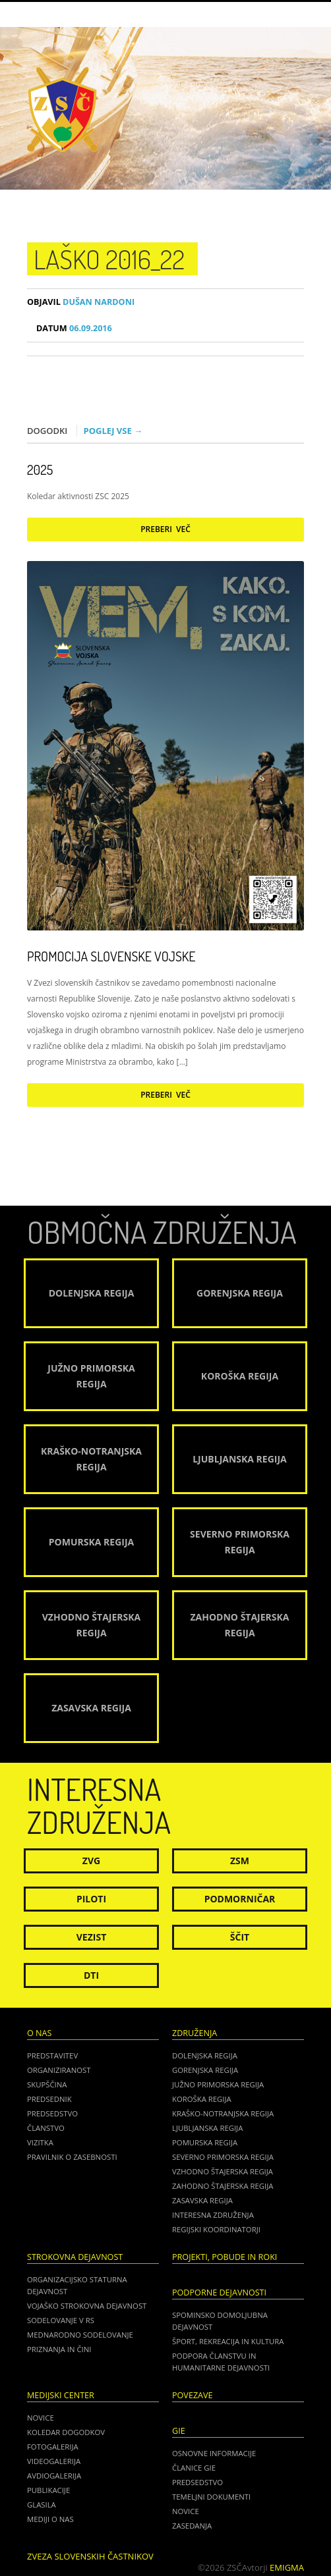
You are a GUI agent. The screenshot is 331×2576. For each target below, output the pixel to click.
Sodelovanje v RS (60, 2320)
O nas (39, 2033)
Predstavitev (52, 2055)
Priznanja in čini (59, 2349)
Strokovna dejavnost (75, 2257)
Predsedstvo (52, 2113)
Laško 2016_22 (109, 258)
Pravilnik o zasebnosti (72, 2157)
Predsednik (49, 2099)
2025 (40, 469)
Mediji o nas (50, 2519)
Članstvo (46, 2128)
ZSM (239, 1860)
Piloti (91, 1898)
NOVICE (185, 2511)
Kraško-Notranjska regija (223, 2113)
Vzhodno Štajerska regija (222, 2171)
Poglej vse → (113, 431)
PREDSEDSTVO (197, 2482)
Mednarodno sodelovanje (80, 2335)
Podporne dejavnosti (219, 2292)
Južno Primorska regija (218, 2084)
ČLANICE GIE (194, 2468)
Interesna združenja (213, 2215)
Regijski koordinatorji (216, 2229)
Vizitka (40, 2142)
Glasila (41, 2504)
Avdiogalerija (54, 2476)
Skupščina (47, 2084)
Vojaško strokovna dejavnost (86, 2306)
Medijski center (60, 2395)
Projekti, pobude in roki (224, 2257)
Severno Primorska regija (223, 2157)
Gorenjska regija (205, 2070)
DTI (91, 1975)
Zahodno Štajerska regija (222, 2186)
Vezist (91, 1937)
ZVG (91, 1860)
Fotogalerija (52, 2447)
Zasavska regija (202, 2200)
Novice (40, 2418)
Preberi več (165, 529)
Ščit (239, 1937)
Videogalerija (53, 2461)
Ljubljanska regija (207, 2128)
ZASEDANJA (192, 2526)
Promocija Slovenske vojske (111, 956)
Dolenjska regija (204, 2055)
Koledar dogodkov (66, 2432)
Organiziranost (59, 2070)
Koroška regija (201, 2099)
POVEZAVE (192, 2395)
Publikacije (48, 2490)
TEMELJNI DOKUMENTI (211, 2497)
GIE (178, 2430)
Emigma (287, 2567)
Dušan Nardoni (81, 302)
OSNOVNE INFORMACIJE (214, 2453)
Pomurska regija (204, 2142)
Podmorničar (240, 1898)
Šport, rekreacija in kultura (228, 2341)
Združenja (194, 2033)
